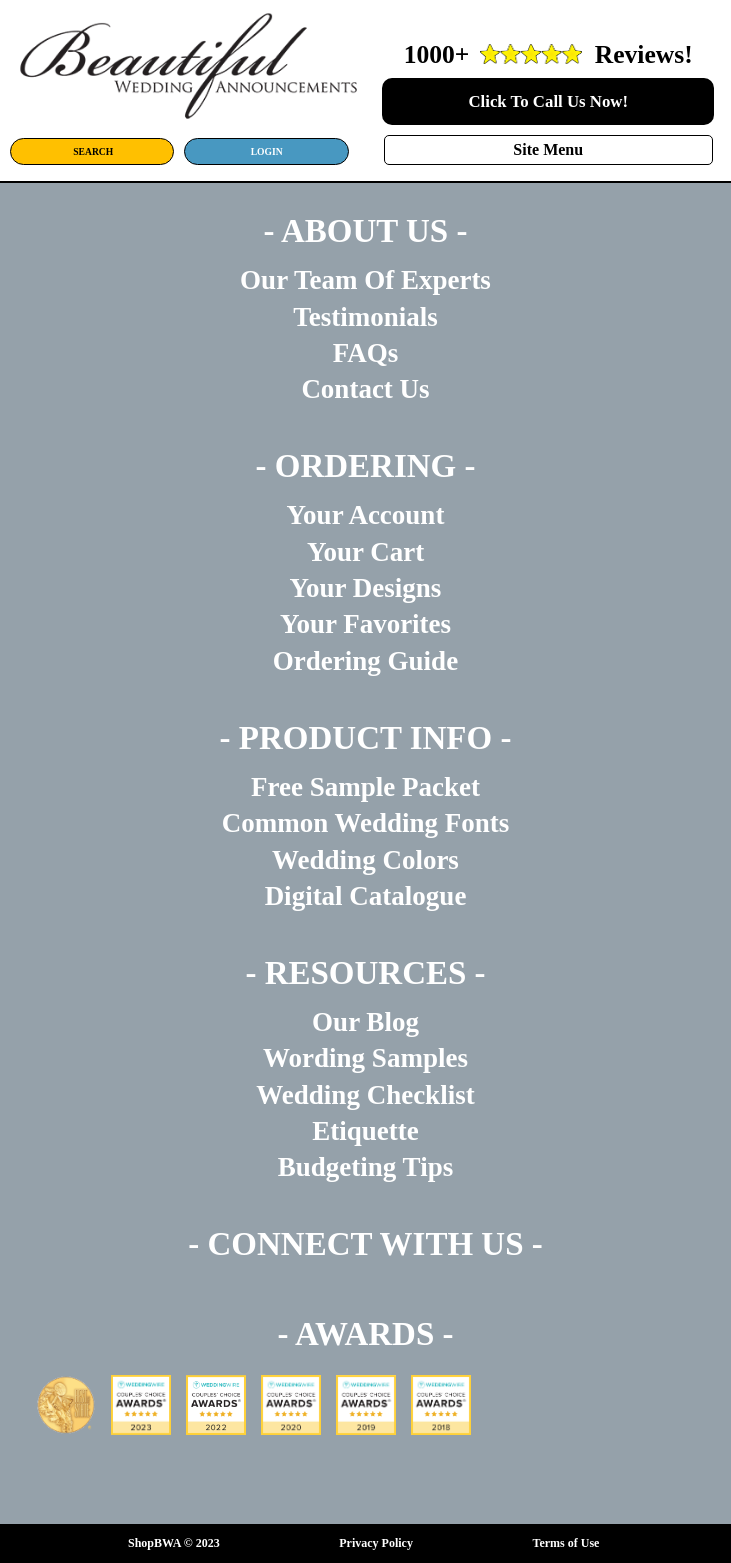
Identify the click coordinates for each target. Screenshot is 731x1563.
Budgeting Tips (365, 1167)
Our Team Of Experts (365, 280)
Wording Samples (365, 1058)
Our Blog (365, 1022)
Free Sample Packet (365, 787)
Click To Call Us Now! (548, 101)
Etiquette (365, 1131)
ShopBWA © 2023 (174, 1543)
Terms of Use (566, 1543)
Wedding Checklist (365, 1095)
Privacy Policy (376, 1543)
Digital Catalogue (366, 896)
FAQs (366, 353)
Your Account (366, 515)
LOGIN (267, 151)
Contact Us (365, 389)
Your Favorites (365, 624)
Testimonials (365, 317)
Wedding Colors (365, 860)
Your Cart (365, 552)
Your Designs (366, 588)
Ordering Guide (365, 661)
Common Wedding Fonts (366, 823)
